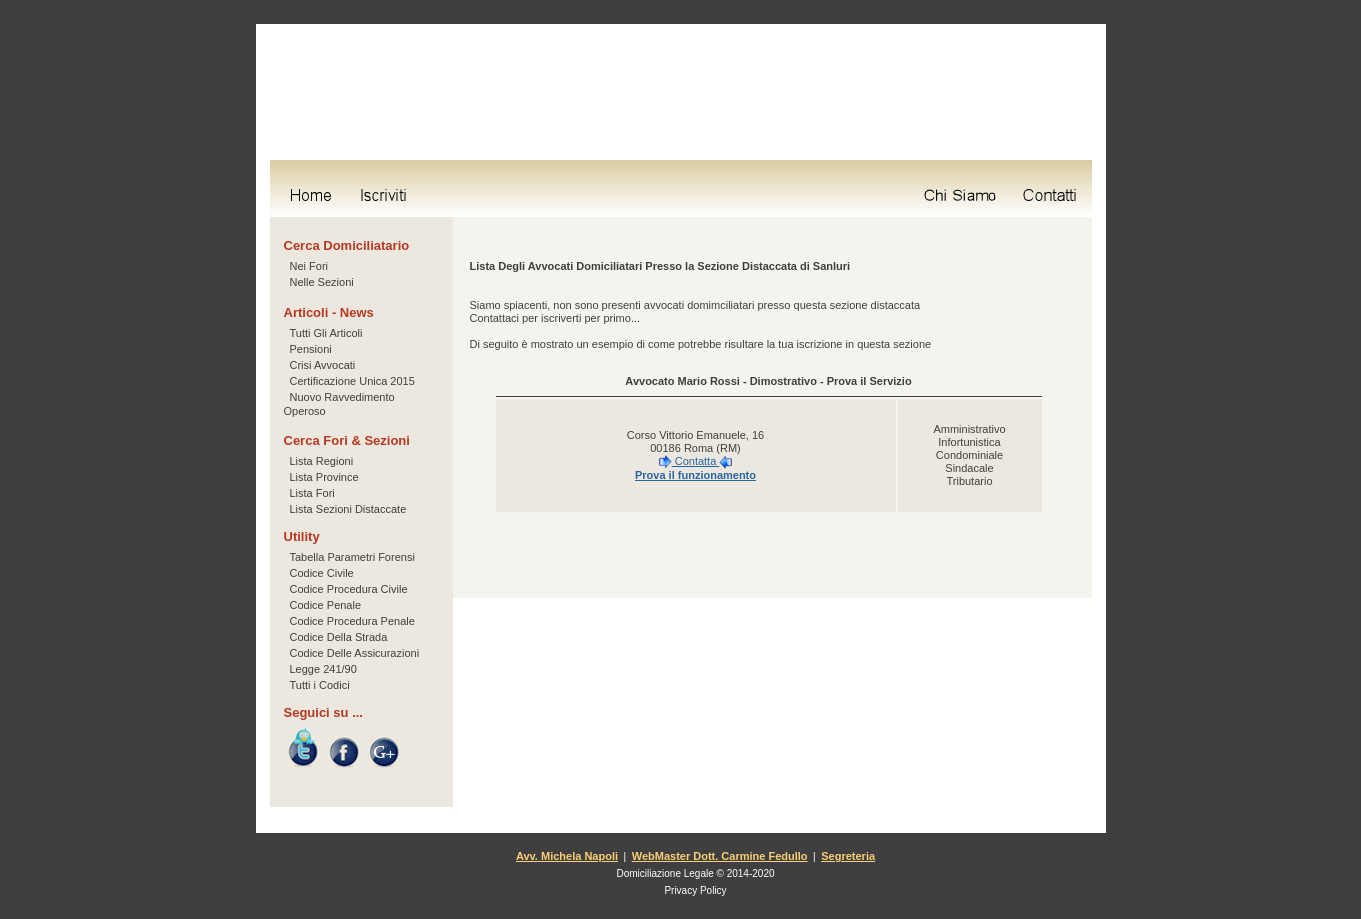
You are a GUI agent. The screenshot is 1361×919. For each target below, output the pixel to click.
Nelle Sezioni (322, 282)
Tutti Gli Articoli (326, 333)
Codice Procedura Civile (349, 589)
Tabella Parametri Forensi (352, 557)
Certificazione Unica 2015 (352, 381)
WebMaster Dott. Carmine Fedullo (720, 856)
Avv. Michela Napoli (567, 856)
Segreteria (848, 856)
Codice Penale (326, 605)
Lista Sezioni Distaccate (348, 509)
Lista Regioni (322, 461)
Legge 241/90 (323, 669)
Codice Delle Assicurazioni (355, 653)
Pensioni (311, 349)
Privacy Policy (695, 890)
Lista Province (324, 477)
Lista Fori (312, 493)
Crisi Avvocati (323, 365)
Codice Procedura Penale (352, 621)
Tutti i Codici (320, 685)
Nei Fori (309, 266)
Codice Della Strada (339, 637)
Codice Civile (322, 573)
